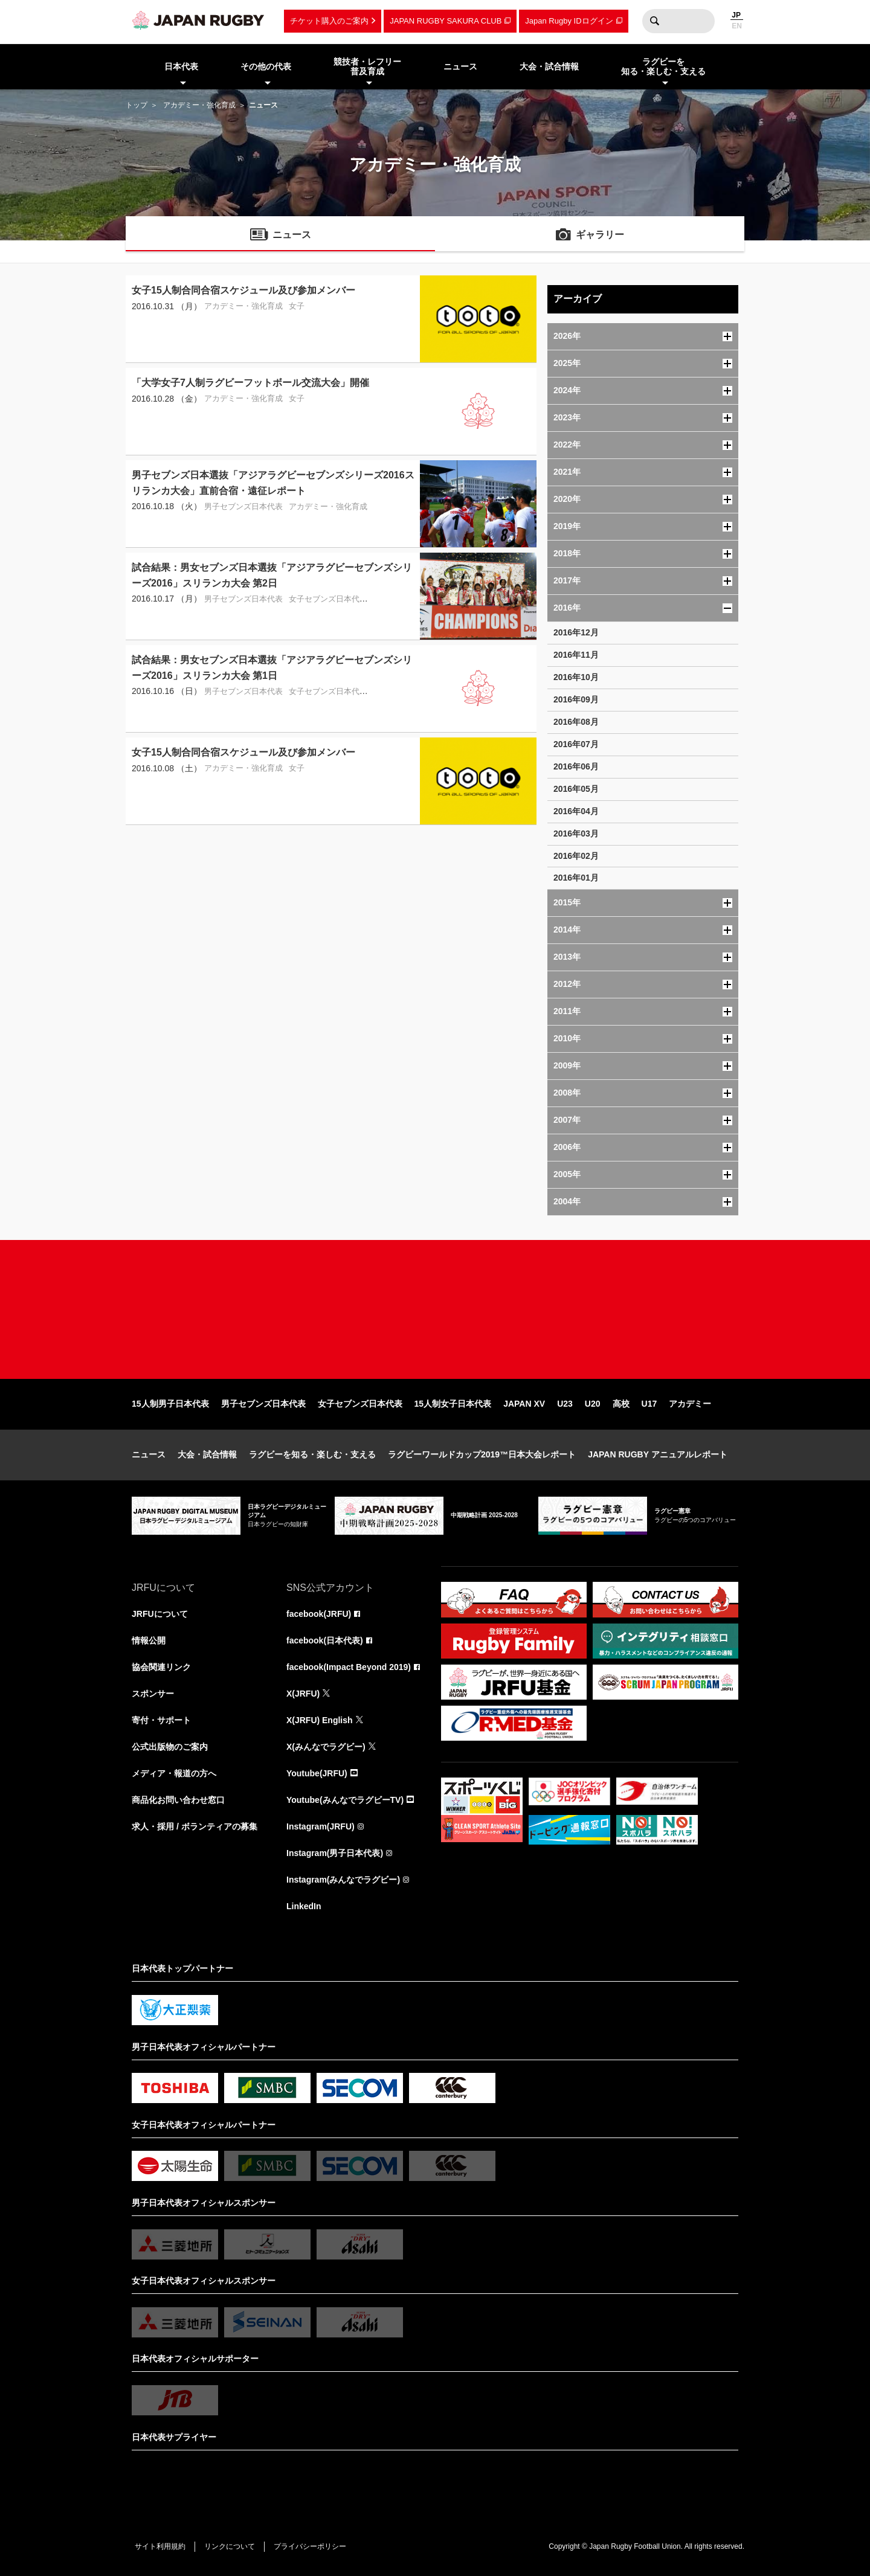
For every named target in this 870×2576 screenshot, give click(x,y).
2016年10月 (576, 677)
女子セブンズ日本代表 (360, 1403)
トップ (136, 105)
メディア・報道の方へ (174, 1773)
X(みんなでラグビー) (326, 1747)
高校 (621, 1403)
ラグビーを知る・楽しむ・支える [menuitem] (663, 67)
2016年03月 (576, 833)
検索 (654, 21)
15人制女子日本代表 (453, 1403)
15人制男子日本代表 (170, 1403)
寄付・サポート (161, 1720)
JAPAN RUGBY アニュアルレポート (657, 1454)
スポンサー (153, 1693)
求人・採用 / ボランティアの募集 (194, 1826)
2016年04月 (576, 811)
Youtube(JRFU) (316, 1773)
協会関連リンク (161, 1667)
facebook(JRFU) (318, 1614)
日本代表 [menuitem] (181, 66)
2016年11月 (576, 655)
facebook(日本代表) (324, 1640)
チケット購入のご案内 (329, 20)
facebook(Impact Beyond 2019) (348, 1667)
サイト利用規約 (160, 2546)
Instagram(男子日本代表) (334, 1853)
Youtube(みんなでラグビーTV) (345, 1800)
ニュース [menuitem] (460, 66)
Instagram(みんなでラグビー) (343, 1879)
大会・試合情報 (207, 1454)
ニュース (149, 1454)
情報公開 (149, 1640)
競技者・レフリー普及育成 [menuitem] (367, 67)
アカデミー (690, 1403)
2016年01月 (576, 877)
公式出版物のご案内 (170, 1747)
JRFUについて (160, 1614)
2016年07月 (576, 744)
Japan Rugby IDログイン (569, 20)
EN (737, 26)
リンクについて (229, 2546)
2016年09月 (576, 699)
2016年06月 (576, 766)
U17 (649, 1403)
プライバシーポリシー (310, 2546)
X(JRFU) (303, 1693)
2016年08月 (576, 722)
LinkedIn (303, 1906)
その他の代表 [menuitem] (265, 66)
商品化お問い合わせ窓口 (178, 1800)
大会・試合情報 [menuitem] (549, 66)
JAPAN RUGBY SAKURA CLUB (445, 20)
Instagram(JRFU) (320, 1826)
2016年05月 (576, 789)
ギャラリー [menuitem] (600, 235)
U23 (565, 1403)
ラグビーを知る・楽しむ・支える (312, 1454)
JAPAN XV (524, 1403)
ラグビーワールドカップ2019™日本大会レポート (482, 1454)
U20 (593, 1403)
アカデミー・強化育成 (199, 105)
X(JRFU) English (319, 1720)
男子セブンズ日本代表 (263, 1403)
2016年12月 (576, 632)
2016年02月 (576, 856)
